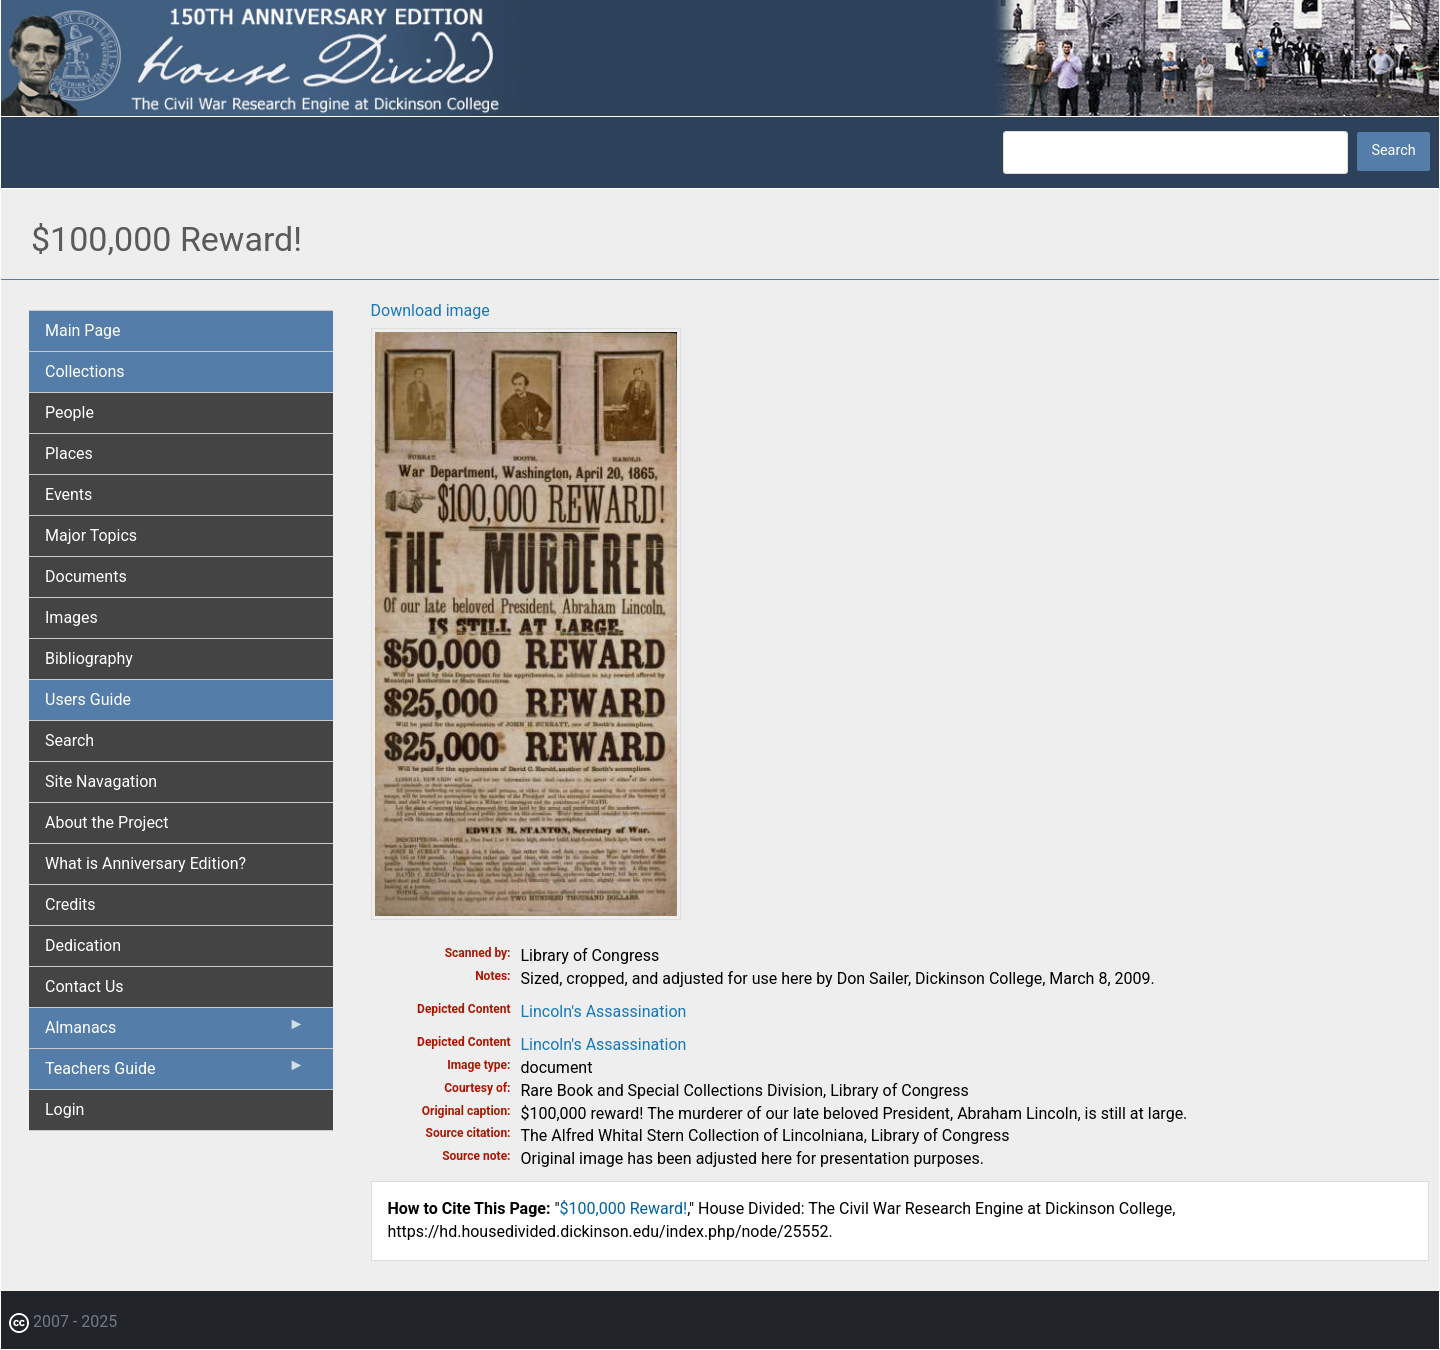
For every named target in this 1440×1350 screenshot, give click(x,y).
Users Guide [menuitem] (88, 699)
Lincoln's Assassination (604, 1011)
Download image (430, 310)
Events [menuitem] (68, 494)
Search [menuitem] (69, 740)
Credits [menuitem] (70, 904)
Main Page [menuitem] (83, 330)
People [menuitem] (69, 412)
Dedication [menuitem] (83, 945)
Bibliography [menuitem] (89, 658)
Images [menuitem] (71, 617)
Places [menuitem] (69, 453)
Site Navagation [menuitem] (101, 781)
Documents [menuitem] (86, 576)
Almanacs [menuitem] (175, 1032)
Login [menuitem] (64, 1109)
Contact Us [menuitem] (84, 986)
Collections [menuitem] (85, 371)
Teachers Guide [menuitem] (175, 1073)
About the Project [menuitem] (106, 822)
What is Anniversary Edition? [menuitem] (145, 863)
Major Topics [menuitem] (91, 535)
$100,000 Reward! (624, 1208)
